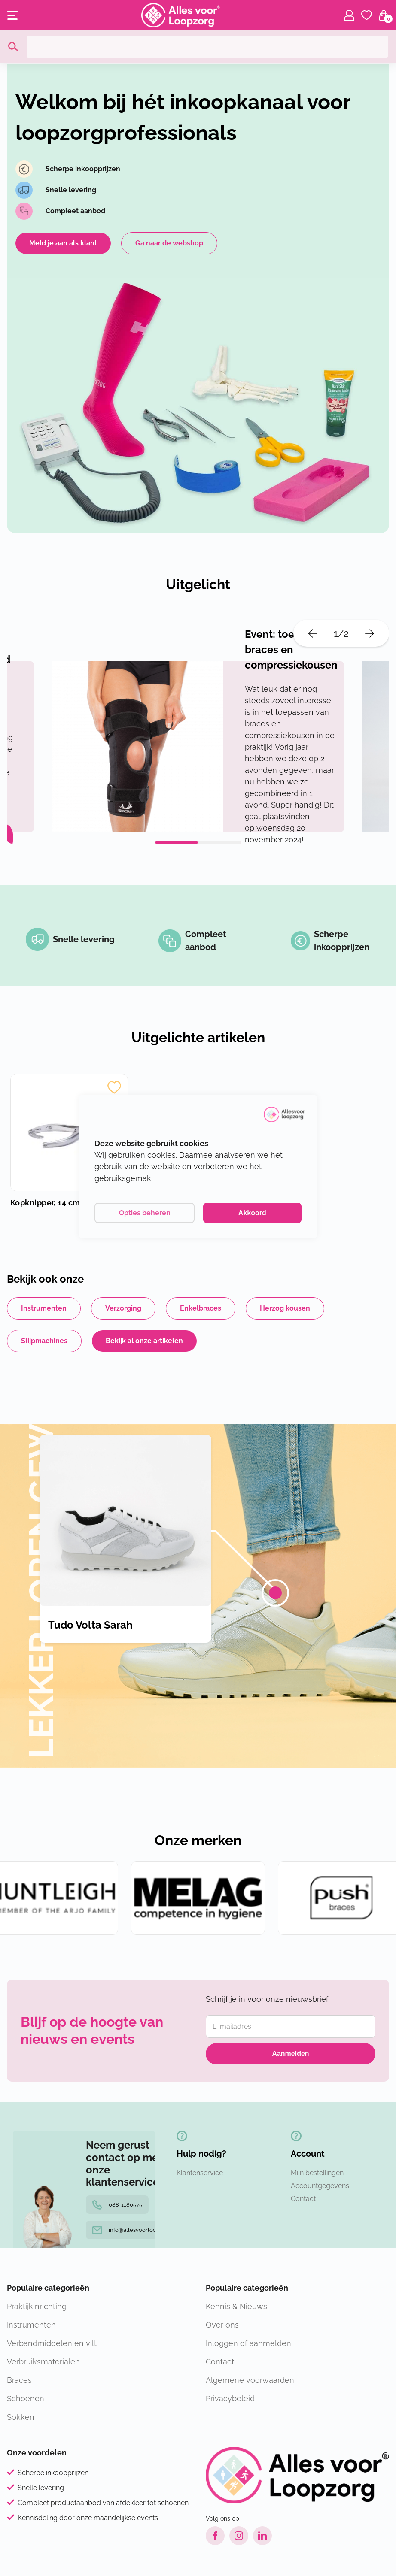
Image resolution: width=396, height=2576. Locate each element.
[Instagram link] (238, 2535)
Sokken (20, 2417)
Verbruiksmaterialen (43, 2361)
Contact (303, 2199)
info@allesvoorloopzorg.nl (134, 2230)
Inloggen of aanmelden (248, 2343)
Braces (19, 2380)
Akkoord (252, 1213)
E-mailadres (232, 2026)
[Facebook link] (215, 2535)
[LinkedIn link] (262, 2535)
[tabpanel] (198, 746)
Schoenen (25, 2398)
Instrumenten (44, 1308)
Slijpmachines (44, 1341)
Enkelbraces (200, 1308)
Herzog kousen (285, 1308)
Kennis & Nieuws (236, 2306)
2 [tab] (219, 842)
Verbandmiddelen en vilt (52, 2343)
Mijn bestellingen (317, 2173)
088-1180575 (117, 2205)
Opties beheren (145, 1213)
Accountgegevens (320, 2186)
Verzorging (123, 1308)
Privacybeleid (230, 2398)
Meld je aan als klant (63, 243)
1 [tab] (176, 842)
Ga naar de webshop (169, 243)
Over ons (222, 2324)
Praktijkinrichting (37, 2306)
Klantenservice (200, 2173)
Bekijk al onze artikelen (144, 1341)
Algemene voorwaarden (250, 2380)
